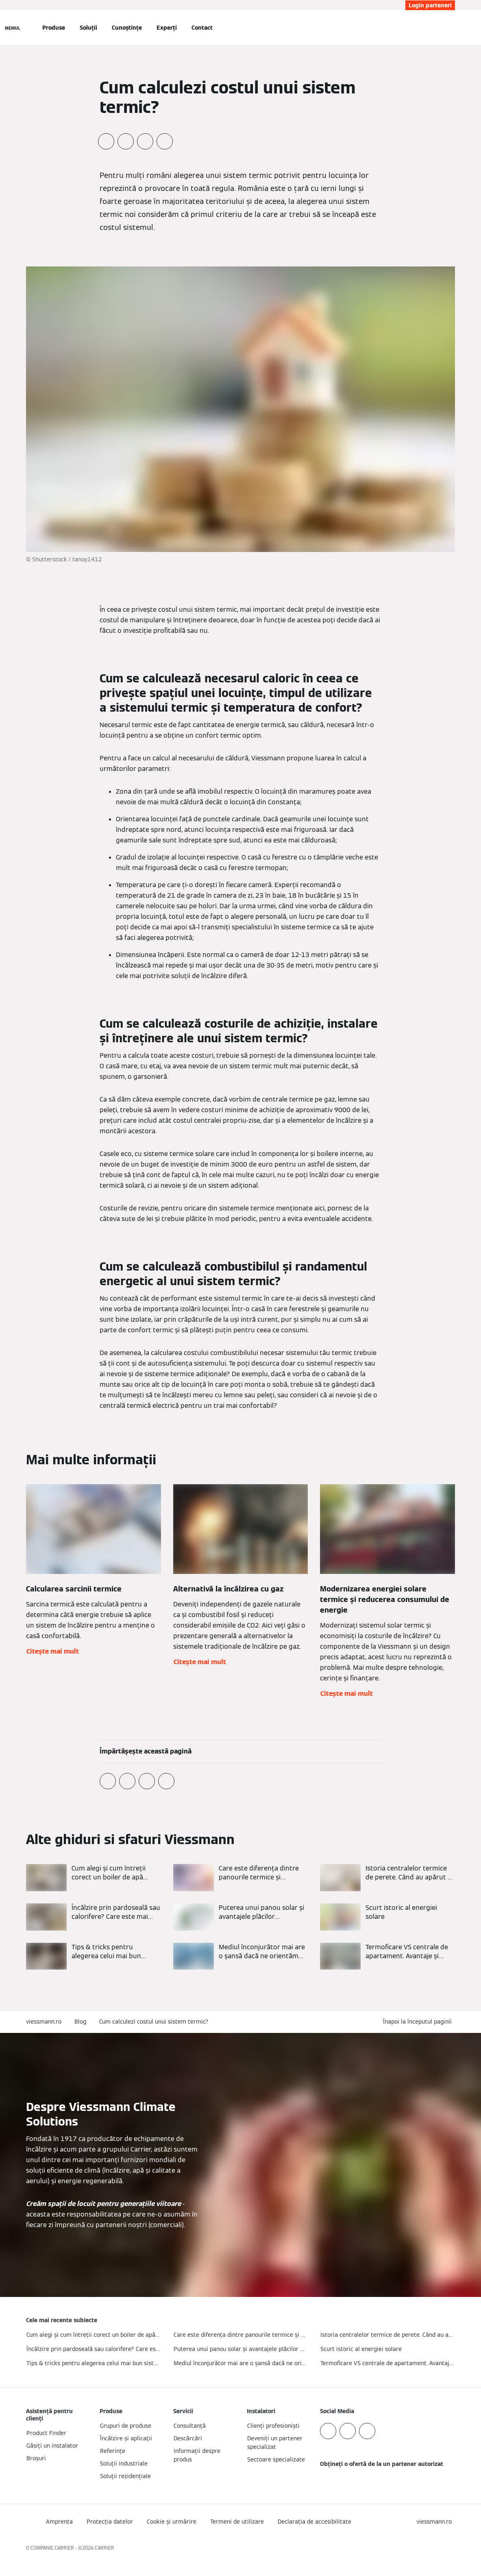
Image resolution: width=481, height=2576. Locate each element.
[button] (419, 2021)
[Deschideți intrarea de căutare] (451, 27)
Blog (80, 2021)
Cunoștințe (127, 27)
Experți (167, 27)
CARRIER (104, 2548)
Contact (202, 27)
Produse (53, 27)
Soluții (88, 27)
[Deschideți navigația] (12, 27)
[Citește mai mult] (93, 1877)
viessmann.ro (43, 2021)
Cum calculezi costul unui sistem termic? (154, 2021)
